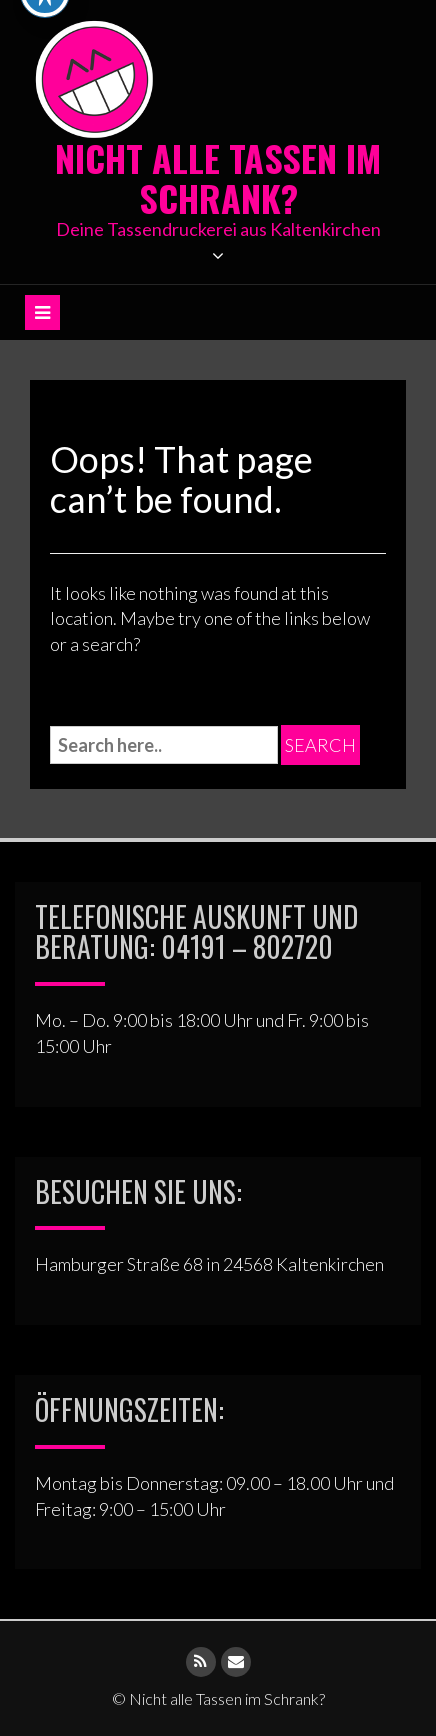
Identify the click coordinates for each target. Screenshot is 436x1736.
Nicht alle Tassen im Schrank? (218, 177)
